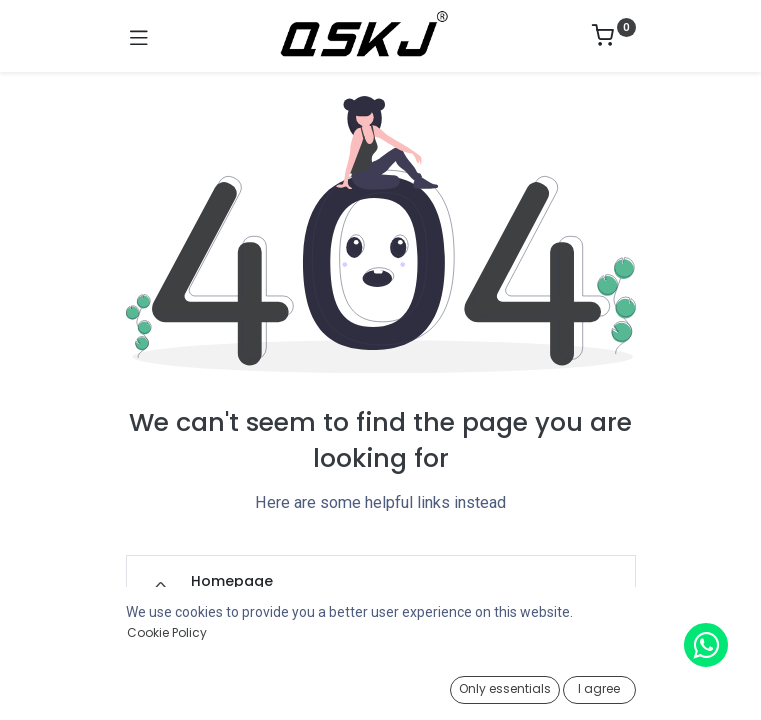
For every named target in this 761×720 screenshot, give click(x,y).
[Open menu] (381, 691)
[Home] (66, 686)
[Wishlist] (538, 685)
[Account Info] (695, 685)
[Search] (223, 686)
